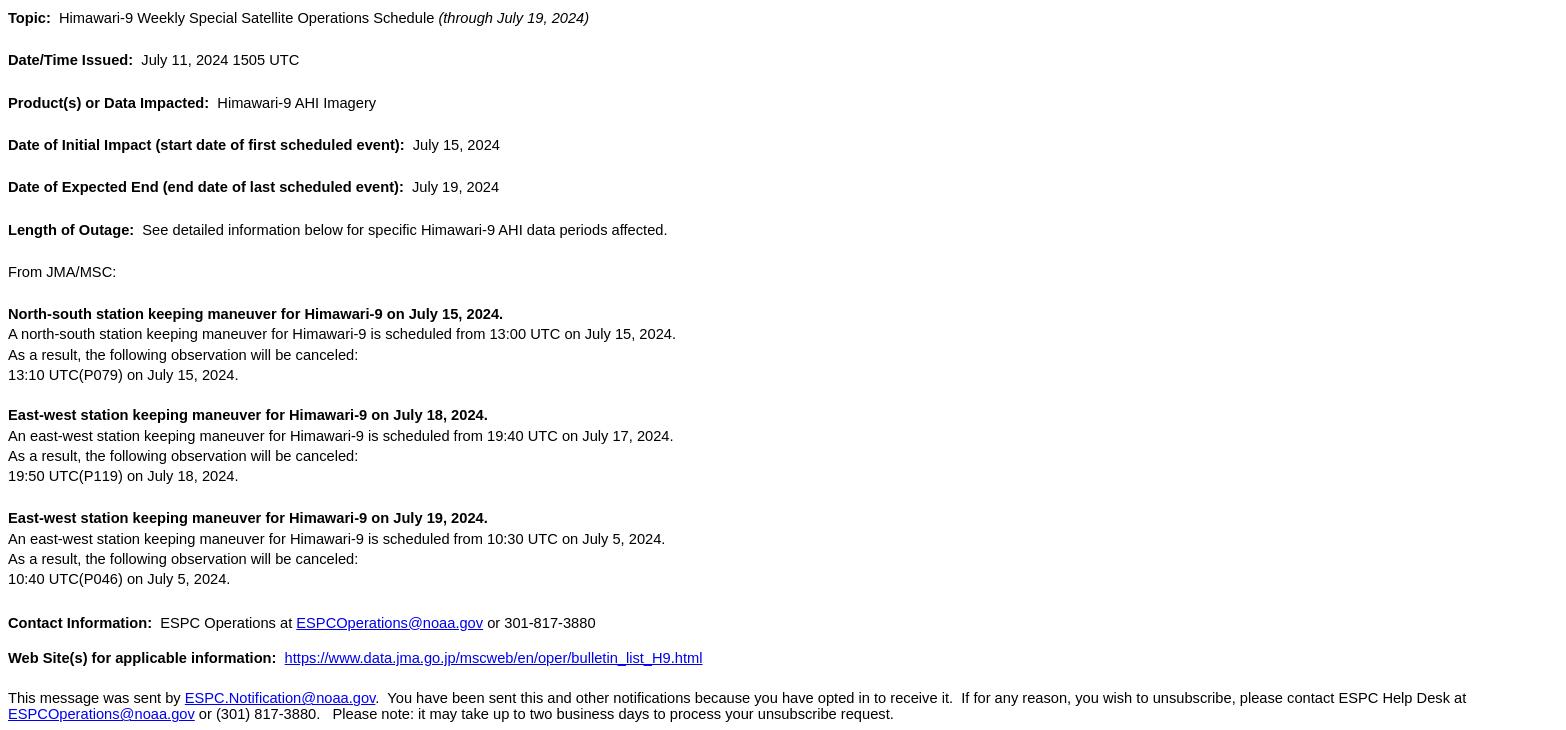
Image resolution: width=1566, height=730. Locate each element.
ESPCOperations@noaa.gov (389, 623)
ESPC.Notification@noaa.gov (280, 698)
